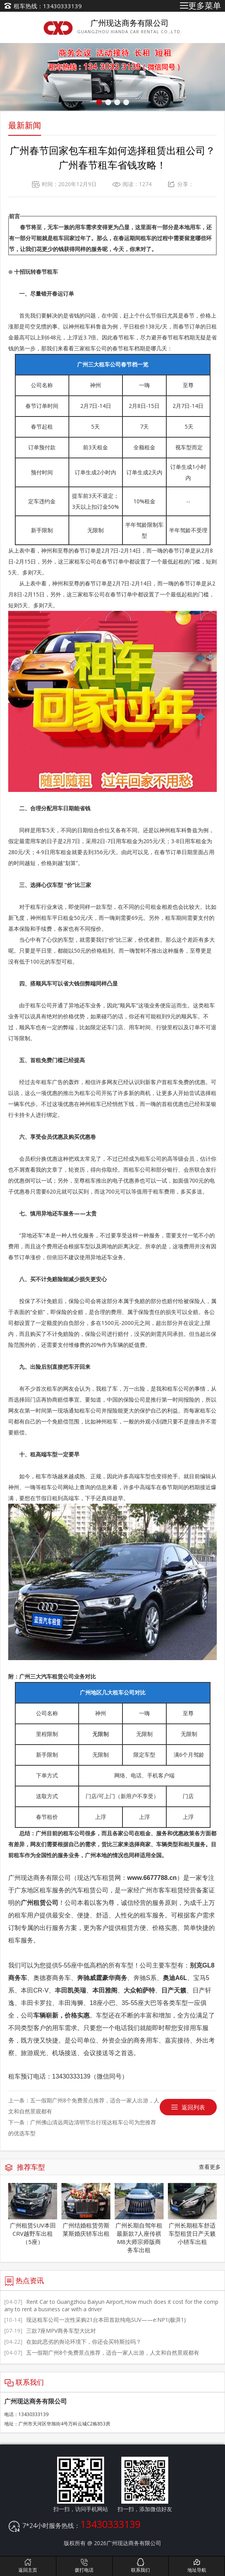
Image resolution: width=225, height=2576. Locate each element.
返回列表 (193, 2107)
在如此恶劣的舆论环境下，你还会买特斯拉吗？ (72, 2341)
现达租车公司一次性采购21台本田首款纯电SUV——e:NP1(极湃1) (95, 2319)
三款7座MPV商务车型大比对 (50, 2330)
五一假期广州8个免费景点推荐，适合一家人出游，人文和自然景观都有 (101, 2352)
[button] (99, 102)
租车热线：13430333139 (48, 6)
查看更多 (210, 2166)
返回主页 (28, 2565)
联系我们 (141, 2565)
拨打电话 (84, 2565)
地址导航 (197, 2565)
